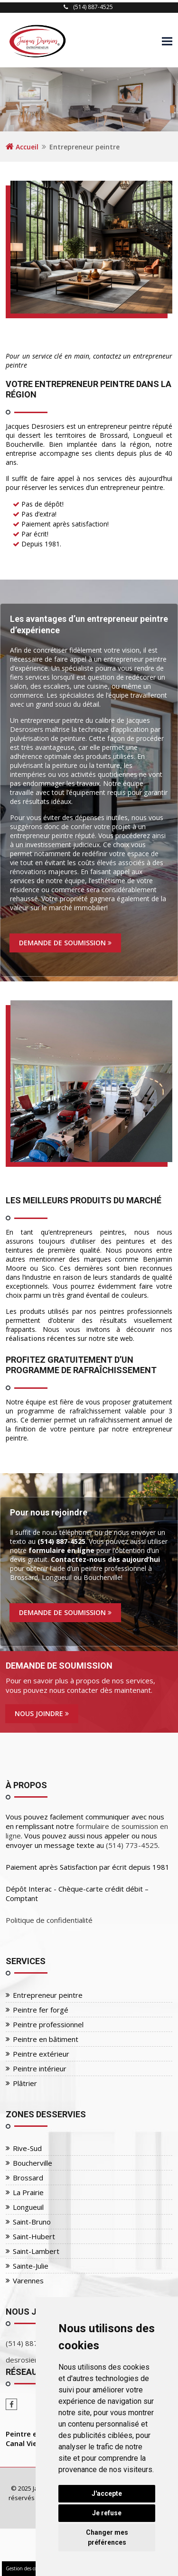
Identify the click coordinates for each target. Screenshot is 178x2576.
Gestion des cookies (27, 2568)
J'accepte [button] (107, 2493)
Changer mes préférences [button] (107, 2537)
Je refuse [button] (107, 2513)
